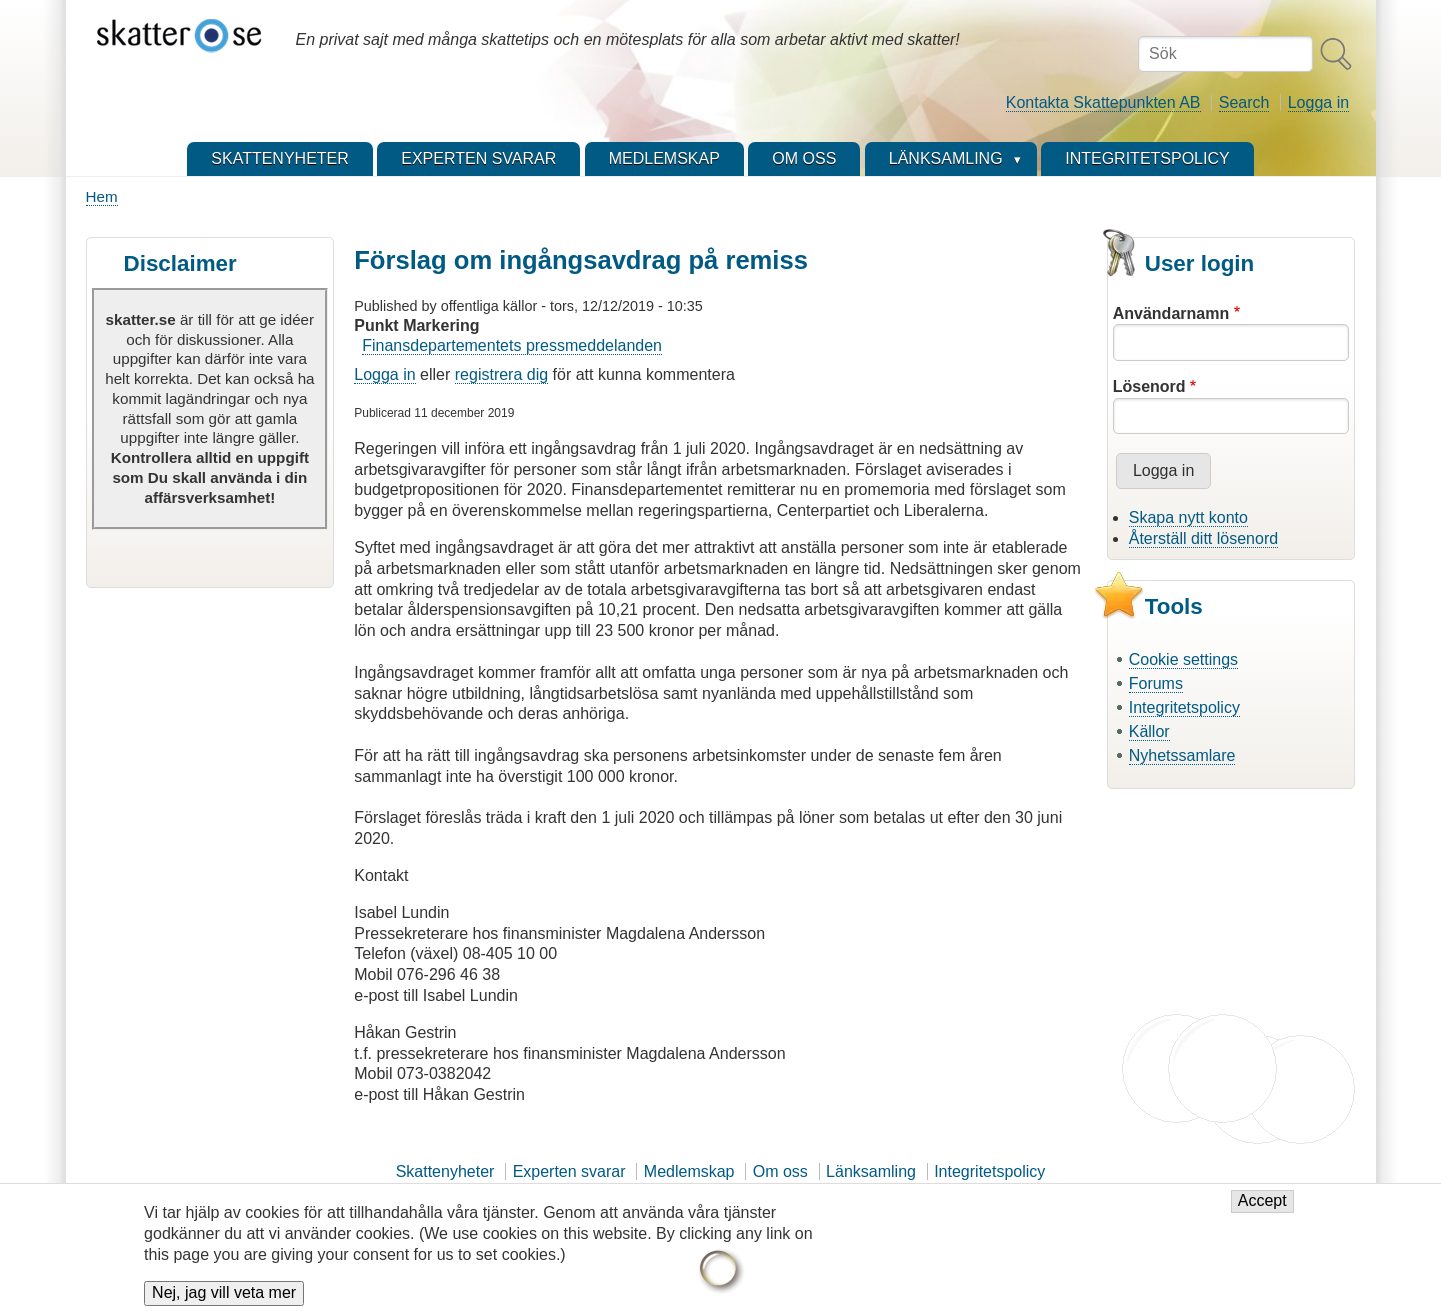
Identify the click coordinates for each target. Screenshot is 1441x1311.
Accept (1262, 1212)
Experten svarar (569, 1171)
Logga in (1318, 102)
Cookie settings (1183, 659)
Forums (1156, 683)
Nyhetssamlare (1182, 755)
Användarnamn (1171, 313)
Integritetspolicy (1184, 707)
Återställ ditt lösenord (1203, 538)
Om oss (780, 1171)
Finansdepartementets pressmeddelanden (512, 345)
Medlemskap (689, 1171)
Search (1244, 102)
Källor (1149, 731)
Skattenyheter (445, 1171)
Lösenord (1149, 386)
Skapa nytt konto (1188, 517)
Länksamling (871, 1171)
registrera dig (501, 374)
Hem (102, 196)
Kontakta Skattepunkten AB (1103, 102)
